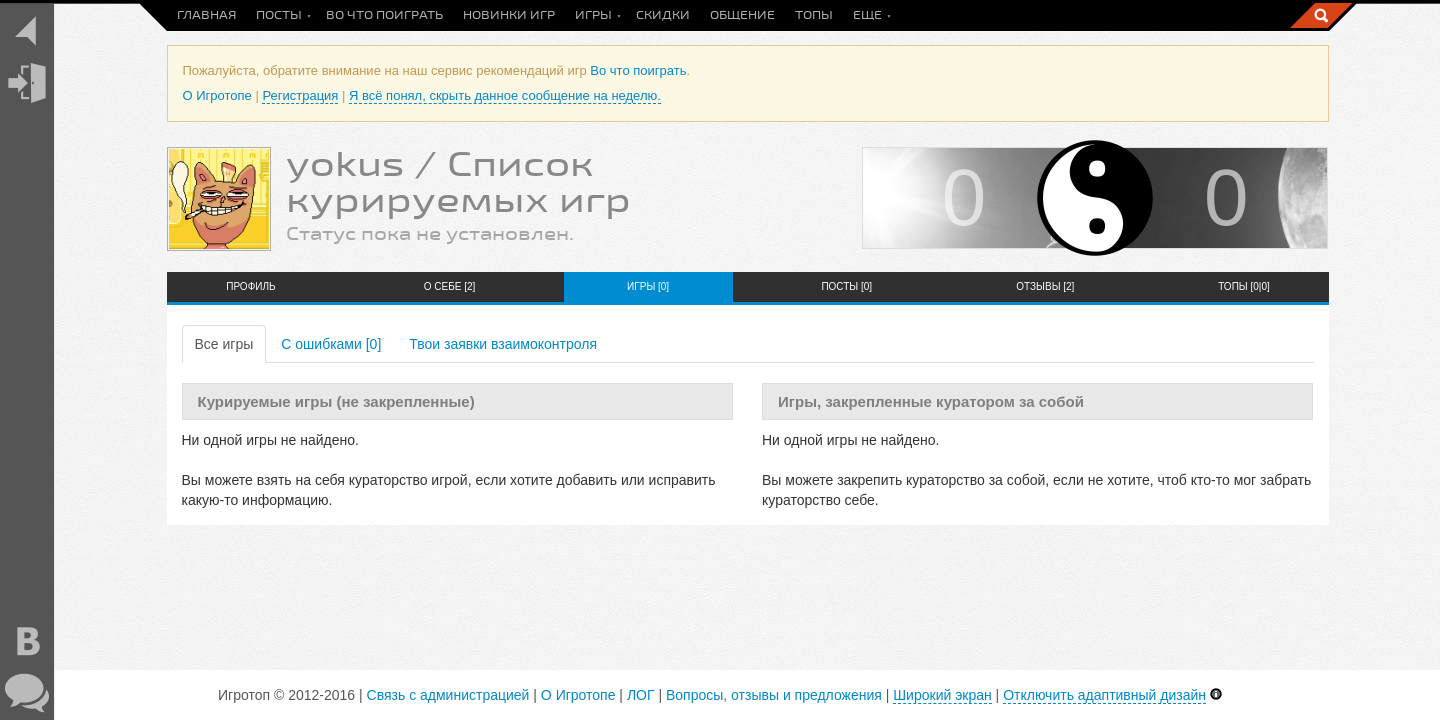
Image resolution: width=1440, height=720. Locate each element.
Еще (867, 15)
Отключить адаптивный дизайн (1104, 695)
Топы (814, 15)
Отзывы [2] (1045, 286)
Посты (279, 15)
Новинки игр (509, 15)
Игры (593, 15)
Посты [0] (846, 286)
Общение (742, 15)
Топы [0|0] (1244, 286)
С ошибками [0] (331, 344)
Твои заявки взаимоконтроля (503, 344)
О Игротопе (217, 95)
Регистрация (300, 95)
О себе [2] (450, 286)
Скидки (663, 15)
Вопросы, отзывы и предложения (774, 695)
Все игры (224, 344)
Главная (206, 15)
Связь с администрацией (448, 695)
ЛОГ (641, 695)
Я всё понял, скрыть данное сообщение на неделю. (505, 95)
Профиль (250, 286)
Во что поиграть (384, 15)
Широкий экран (942, 695)
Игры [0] (648, 286)
